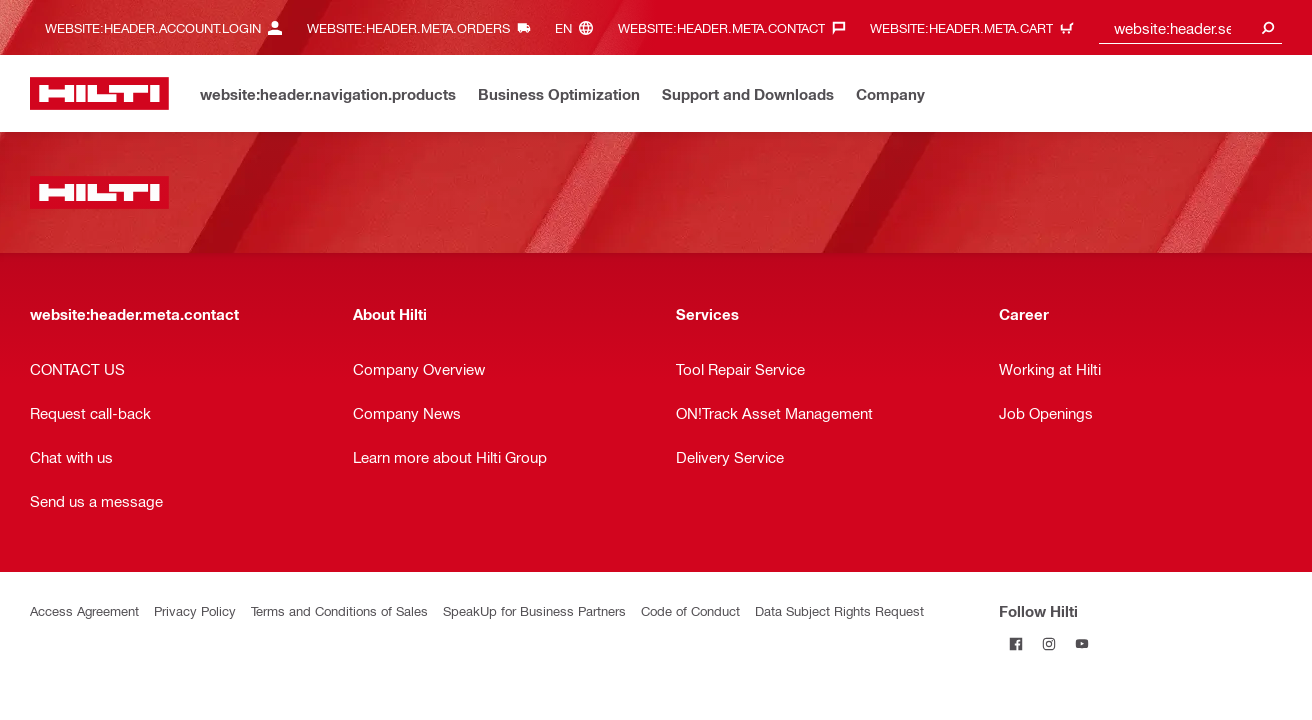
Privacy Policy (195, 610)
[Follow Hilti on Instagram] (1048, 643)
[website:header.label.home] (99, 93)
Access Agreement (84, 610)
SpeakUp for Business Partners (534, 610)
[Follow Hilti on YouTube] (1081, 643)
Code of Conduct (690, 610)
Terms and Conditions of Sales (339, 610)
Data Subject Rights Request (839, 610)
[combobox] (1191, 27)
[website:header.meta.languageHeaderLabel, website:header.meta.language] (579, 27)
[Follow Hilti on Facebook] (1015, 643)
